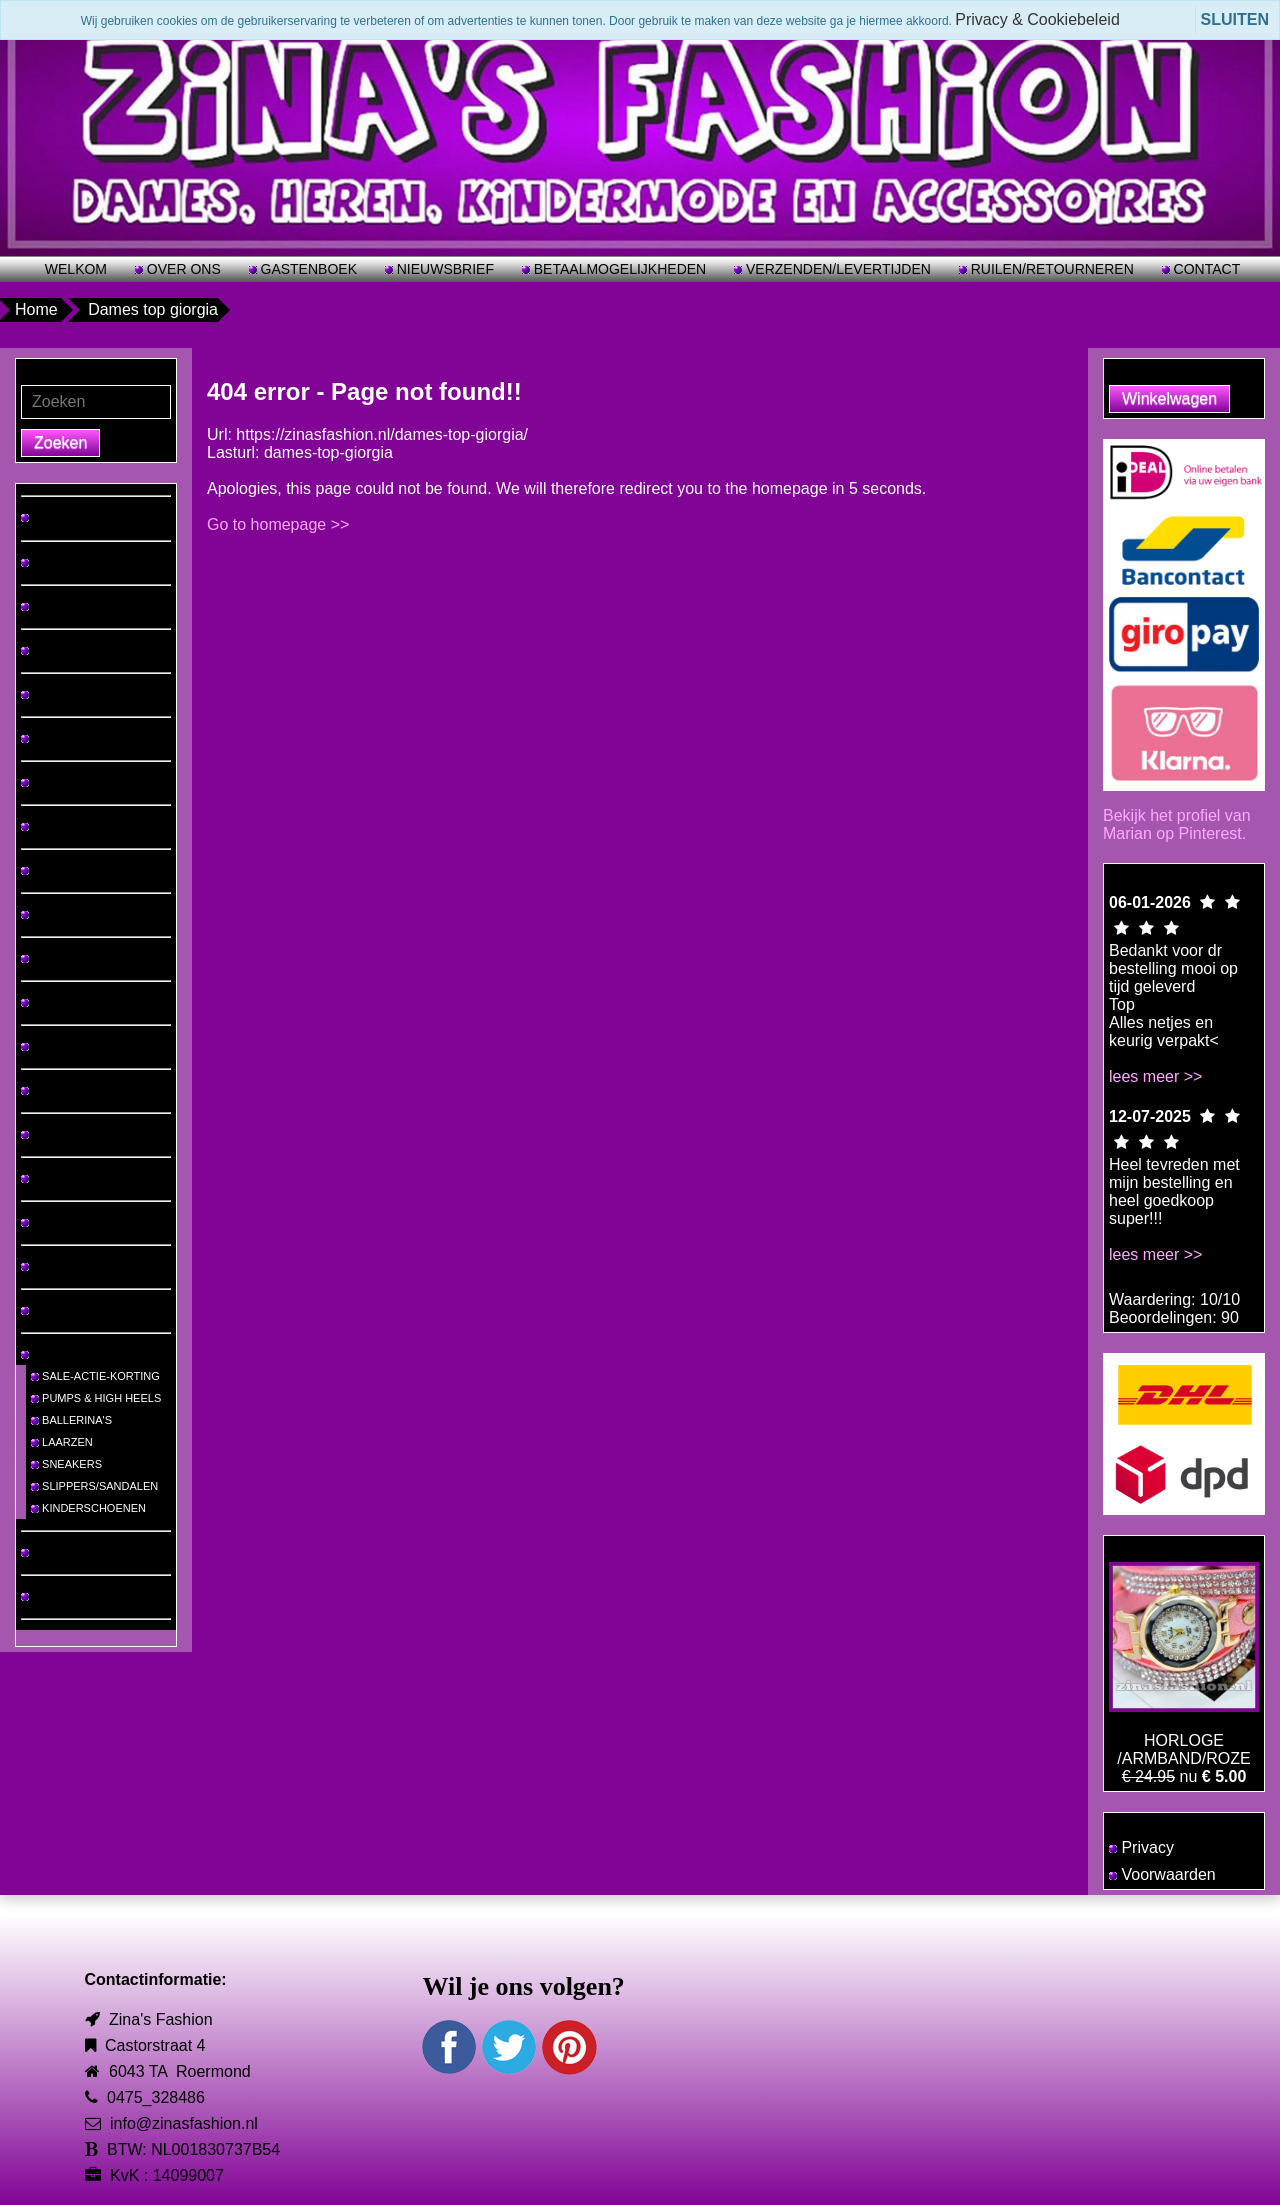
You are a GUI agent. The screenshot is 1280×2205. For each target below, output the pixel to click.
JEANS (44, 738)
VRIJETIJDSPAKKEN (79, 870)
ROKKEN (50, 826)
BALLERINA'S (71, 1420)
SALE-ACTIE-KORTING (95, 1376)
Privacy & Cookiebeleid (1037, 19)
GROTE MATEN (66, 562)
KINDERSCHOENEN (88, 1508)
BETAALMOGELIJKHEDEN (618, 269)
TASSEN (48, 1266)
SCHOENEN (57, 1354)
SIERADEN (54, 1222)
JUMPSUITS (57, 958)
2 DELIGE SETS (67, 914)
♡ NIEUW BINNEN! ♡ (82, 517)
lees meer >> (1155, 1076)
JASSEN (48, 1002)
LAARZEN (62, 1442)
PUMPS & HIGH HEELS (96, 1398)
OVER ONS (182, 269)
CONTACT (1205, 269)
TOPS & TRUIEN (68, 606)
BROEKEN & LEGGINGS (89, 782)
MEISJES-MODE (68, 1552)
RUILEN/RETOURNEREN (1050, 269)
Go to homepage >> (278, 524)
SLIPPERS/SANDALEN (94, 1486)
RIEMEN (48, 1310)
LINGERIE (52, 1134)
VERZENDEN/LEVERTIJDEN (836, 269)
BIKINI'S (47, 1178)
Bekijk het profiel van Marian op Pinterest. (1177, 824)
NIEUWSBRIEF (443, 269)
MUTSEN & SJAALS (77, 1090)
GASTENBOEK (307, 269)
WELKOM (76, 269)
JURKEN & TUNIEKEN (83, 694)
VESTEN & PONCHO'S (84, 1046)
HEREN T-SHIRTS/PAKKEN (95, 650)
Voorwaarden (1162, 1874)
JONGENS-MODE (71, 1596)
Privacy (1141, 1847)
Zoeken (60, 442)
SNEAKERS (66, 1464)
